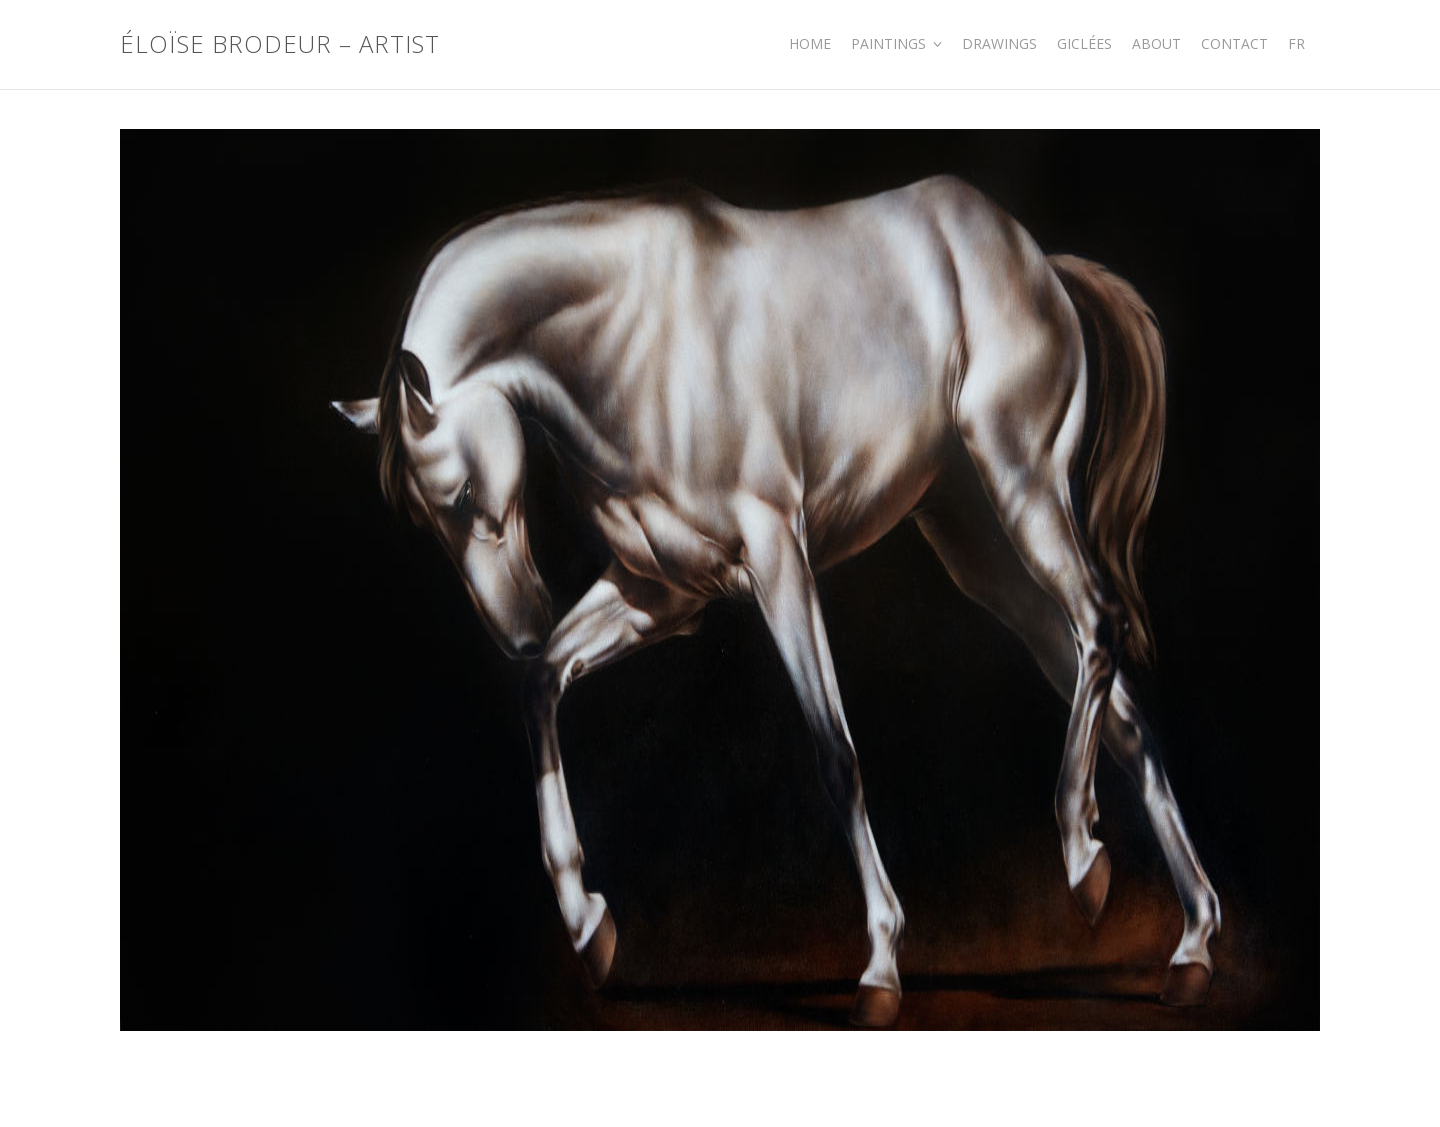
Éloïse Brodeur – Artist (280, 44)
